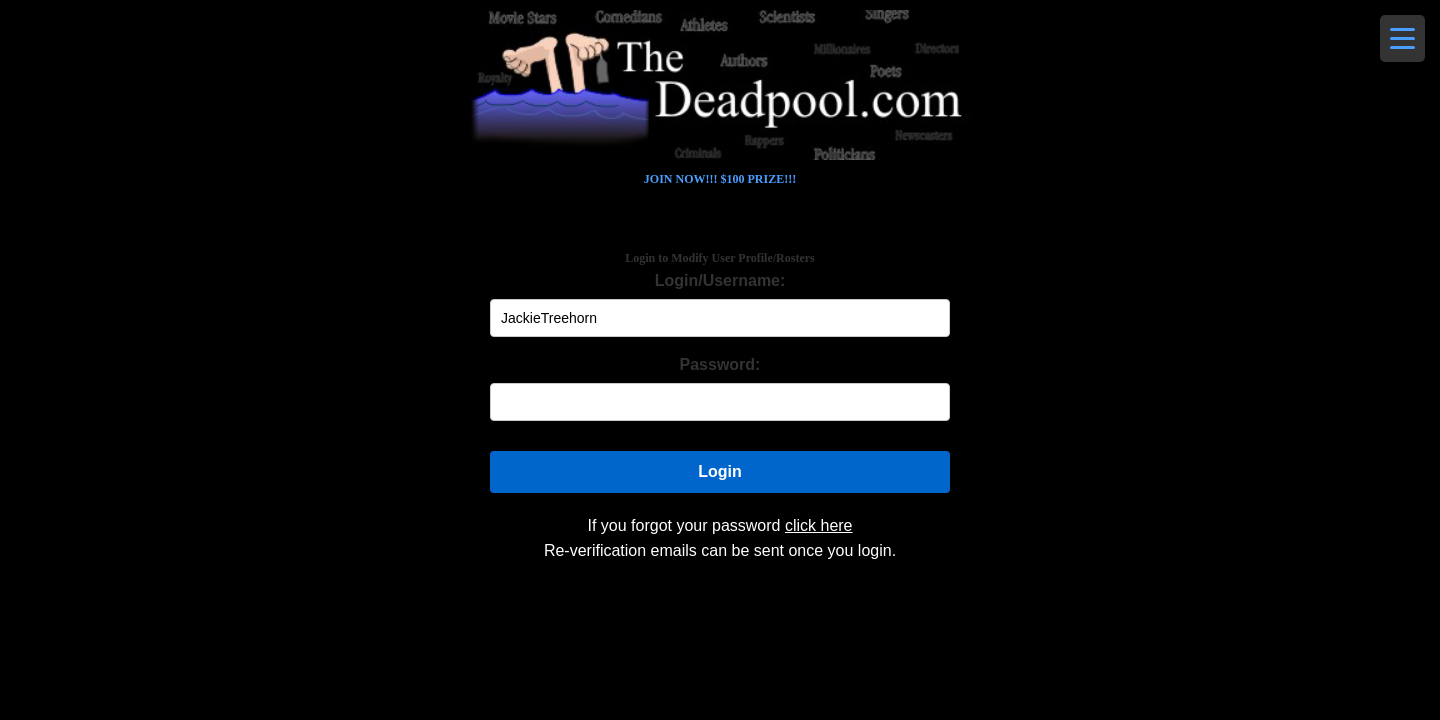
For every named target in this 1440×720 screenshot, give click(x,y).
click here (819, 525)
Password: (720, 364)
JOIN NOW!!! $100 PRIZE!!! (720, 179)
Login (720, 471)
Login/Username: (720, 280)
